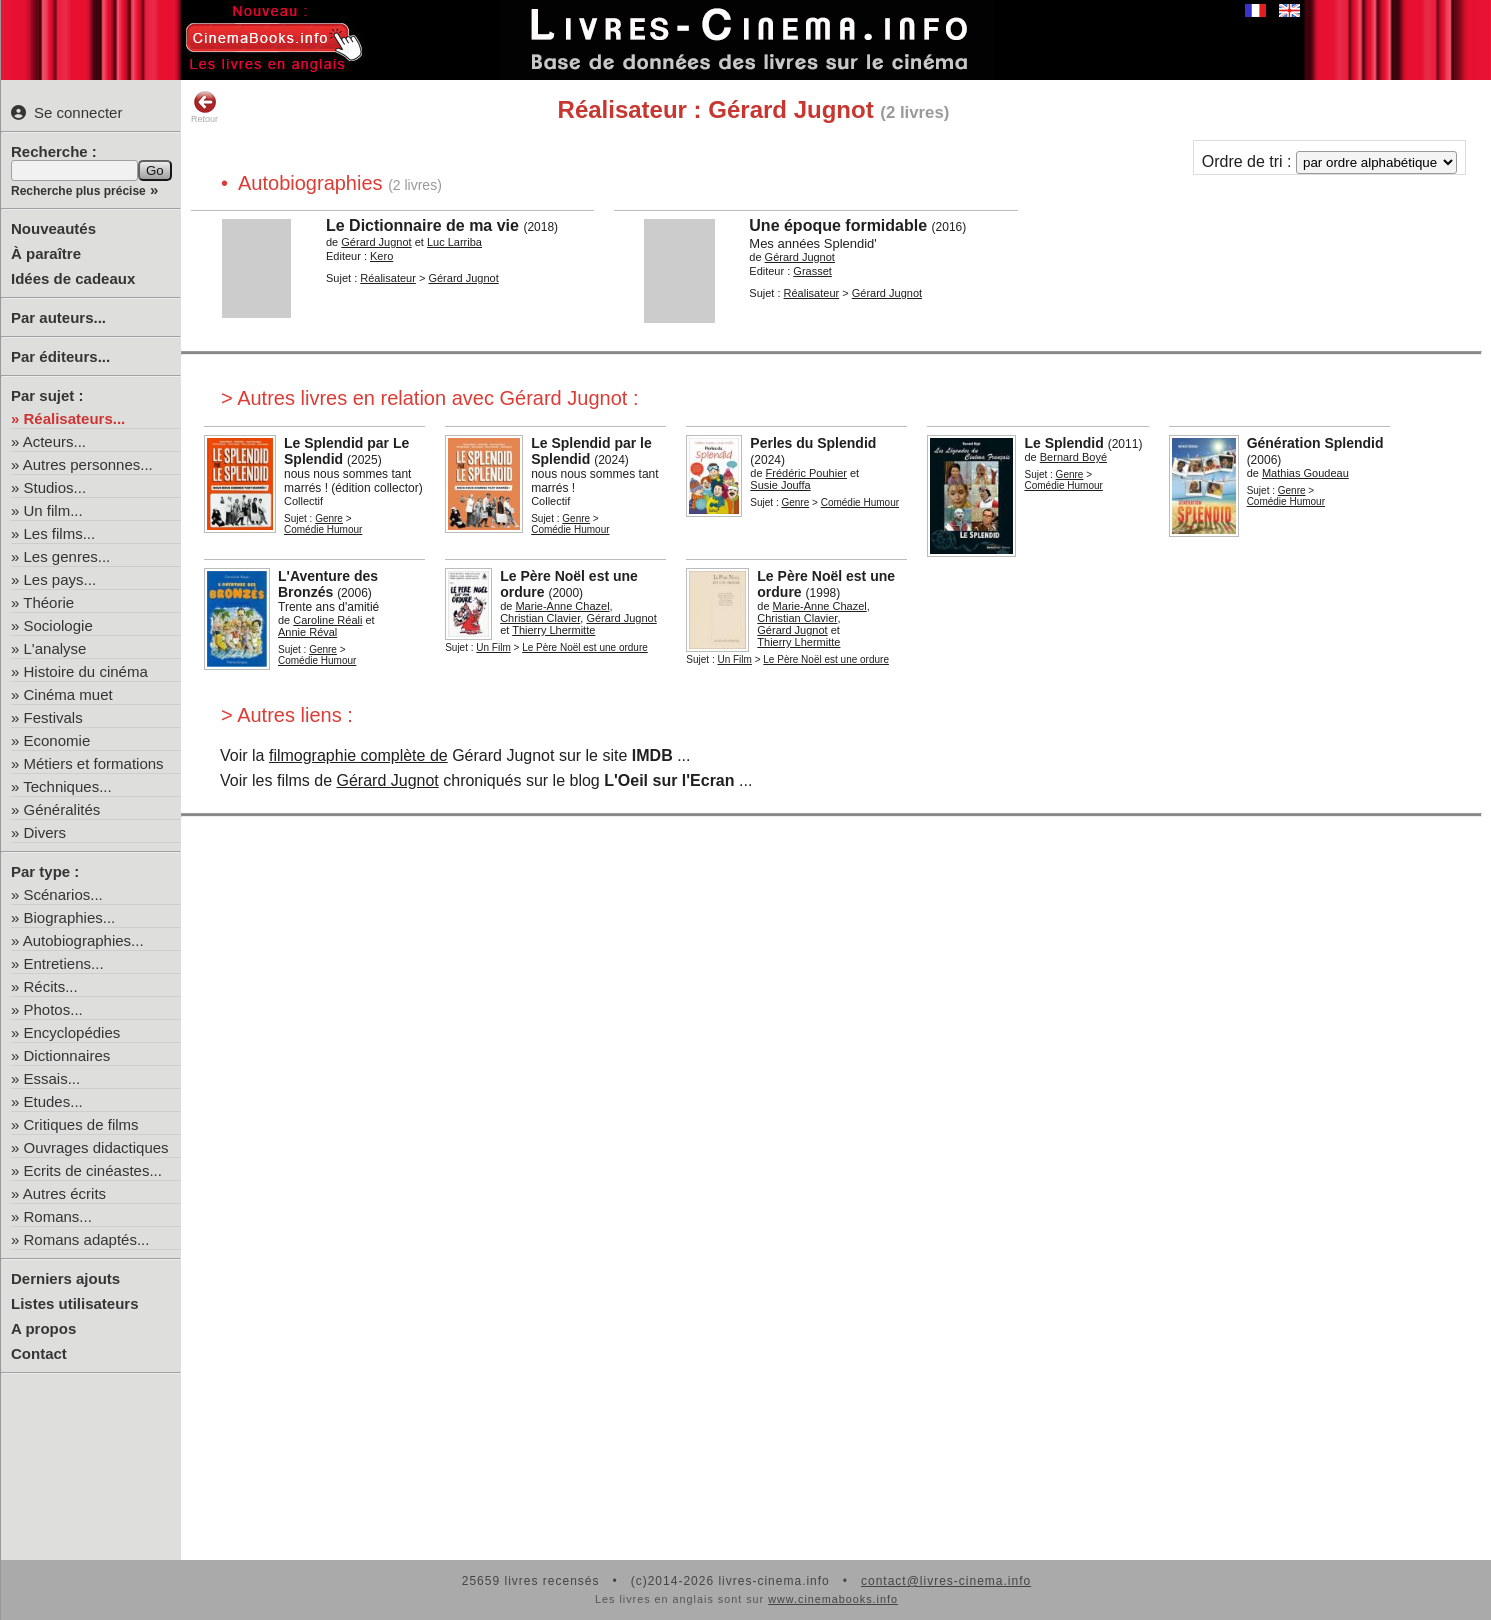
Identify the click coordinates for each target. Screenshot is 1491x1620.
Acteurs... (54, 441)
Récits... (51, 986)
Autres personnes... (88, 464)
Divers (45, 832)
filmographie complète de (358, 755)
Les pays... (60, 579)
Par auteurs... (58, 317)
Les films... (60, 533)
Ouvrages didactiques (96, 1147)
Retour (204, 107)
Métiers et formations (94, 763)
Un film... (53, 510)
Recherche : (54, 151)
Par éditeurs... (60, 356)
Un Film (493, 647)
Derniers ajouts (65, 1278)
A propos (43, 1328)
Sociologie (58, 625)
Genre (329, 518)
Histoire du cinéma (86, 671)
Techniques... (67, 786)
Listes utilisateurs (75, 1303)
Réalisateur (388, 278)
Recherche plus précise (78, 191)
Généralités (62, 809)
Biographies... (70, 917)
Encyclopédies (72, 1032)
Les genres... (67, 556)
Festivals (53, 717)
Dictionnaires (67, 1055)
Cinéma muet (68, 694)
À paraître (46, 253)
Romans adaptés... (87, 1239)
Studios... (55, 487)
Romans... (58, 1216)
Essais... (52, 1078)
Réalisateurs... (75, 418)
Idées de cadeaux (73, 278)
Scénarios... (63, 894)
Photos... (53, 1009)
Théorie (48, 602)
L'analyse (55, 648)
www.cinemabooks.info (833, 1599)
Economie (57, 740)
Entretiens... (64, 963)
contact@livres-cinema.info (946, 1581)
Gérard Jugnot (388, 780)
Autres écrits (64, 1193)
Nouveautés (53, 228)
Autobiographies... (83, 940)
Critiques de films (81, 1124)
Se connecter (66, 112)
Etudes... (53, 1101)
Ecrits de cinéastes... (93, 1170)
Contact (39, 1353)
